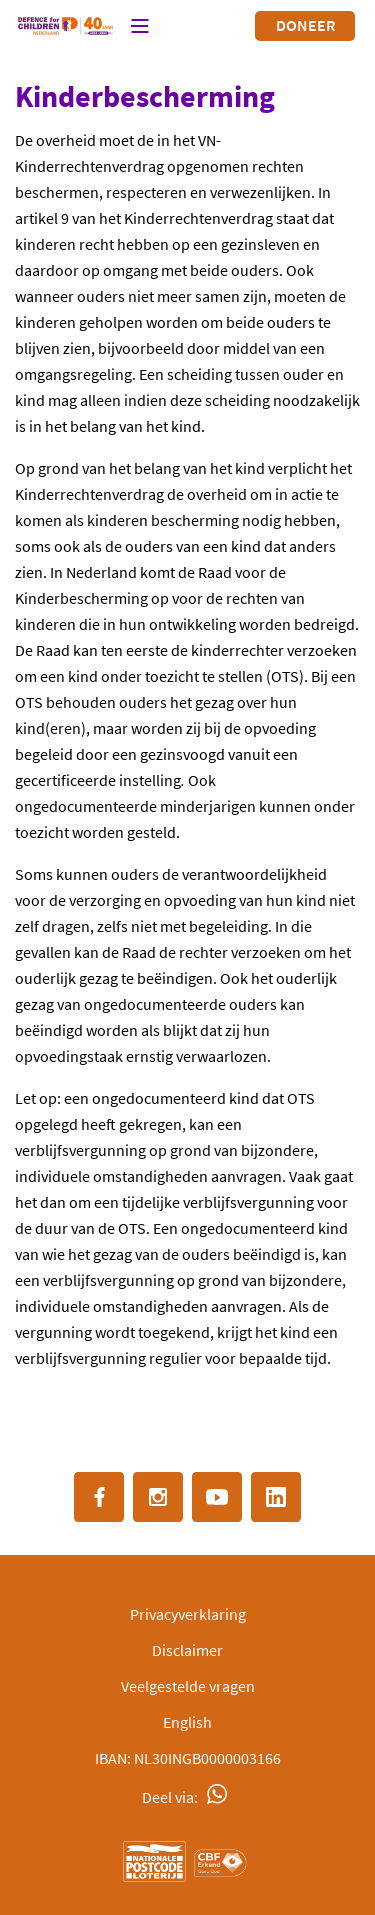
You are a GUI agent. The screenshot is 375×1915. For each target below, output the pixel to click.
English (187, 1722)
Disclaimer (187, 1650)
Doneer (305, 25)
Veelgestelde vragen (188, 1686)
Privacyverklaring (188, 1614)
